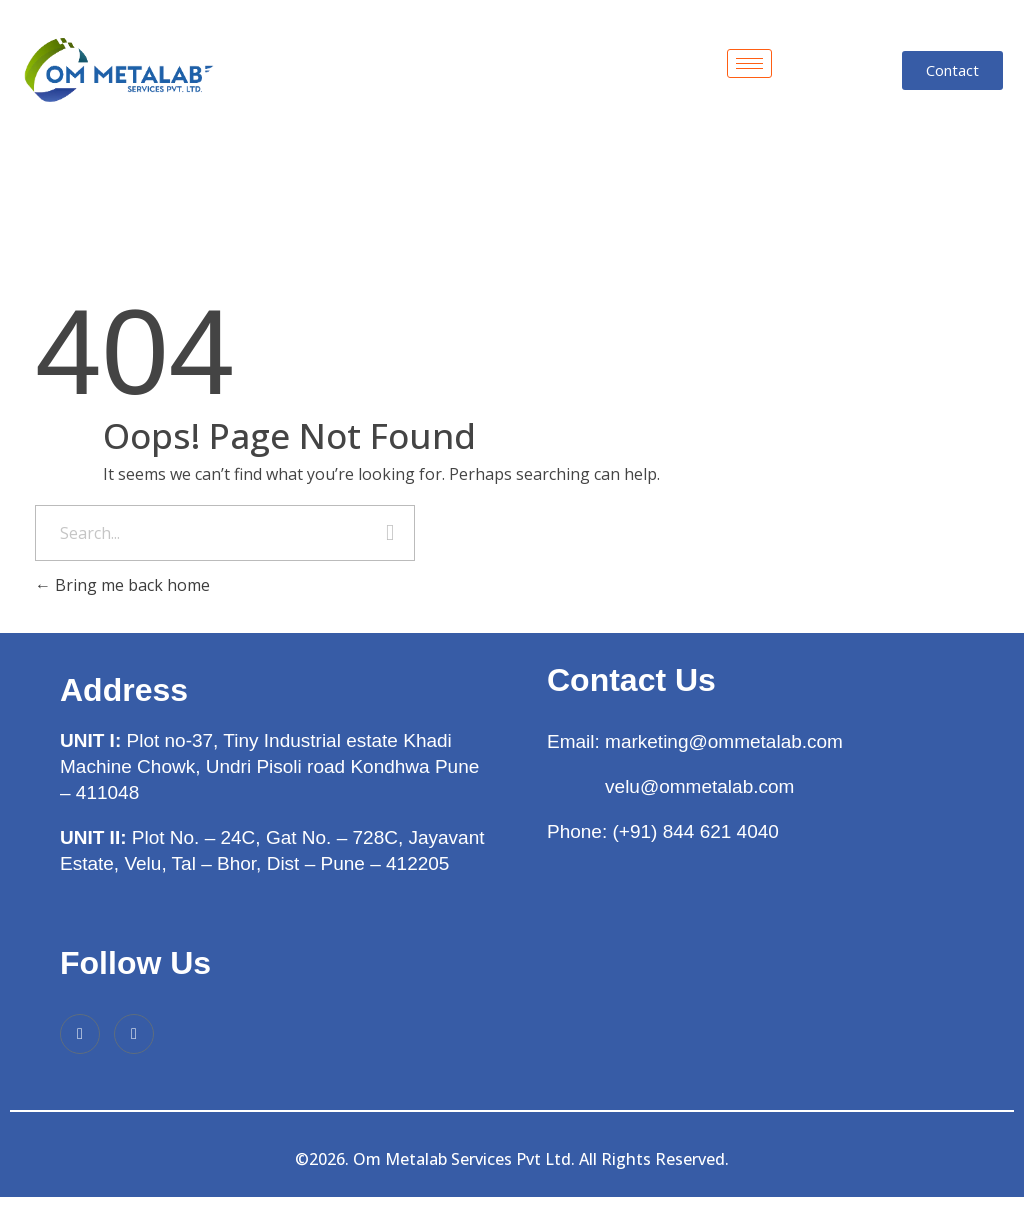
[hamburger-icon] (749, 63)
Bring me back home (122, 585)
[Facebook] (80, 1034)
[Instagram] (134, 1034)
